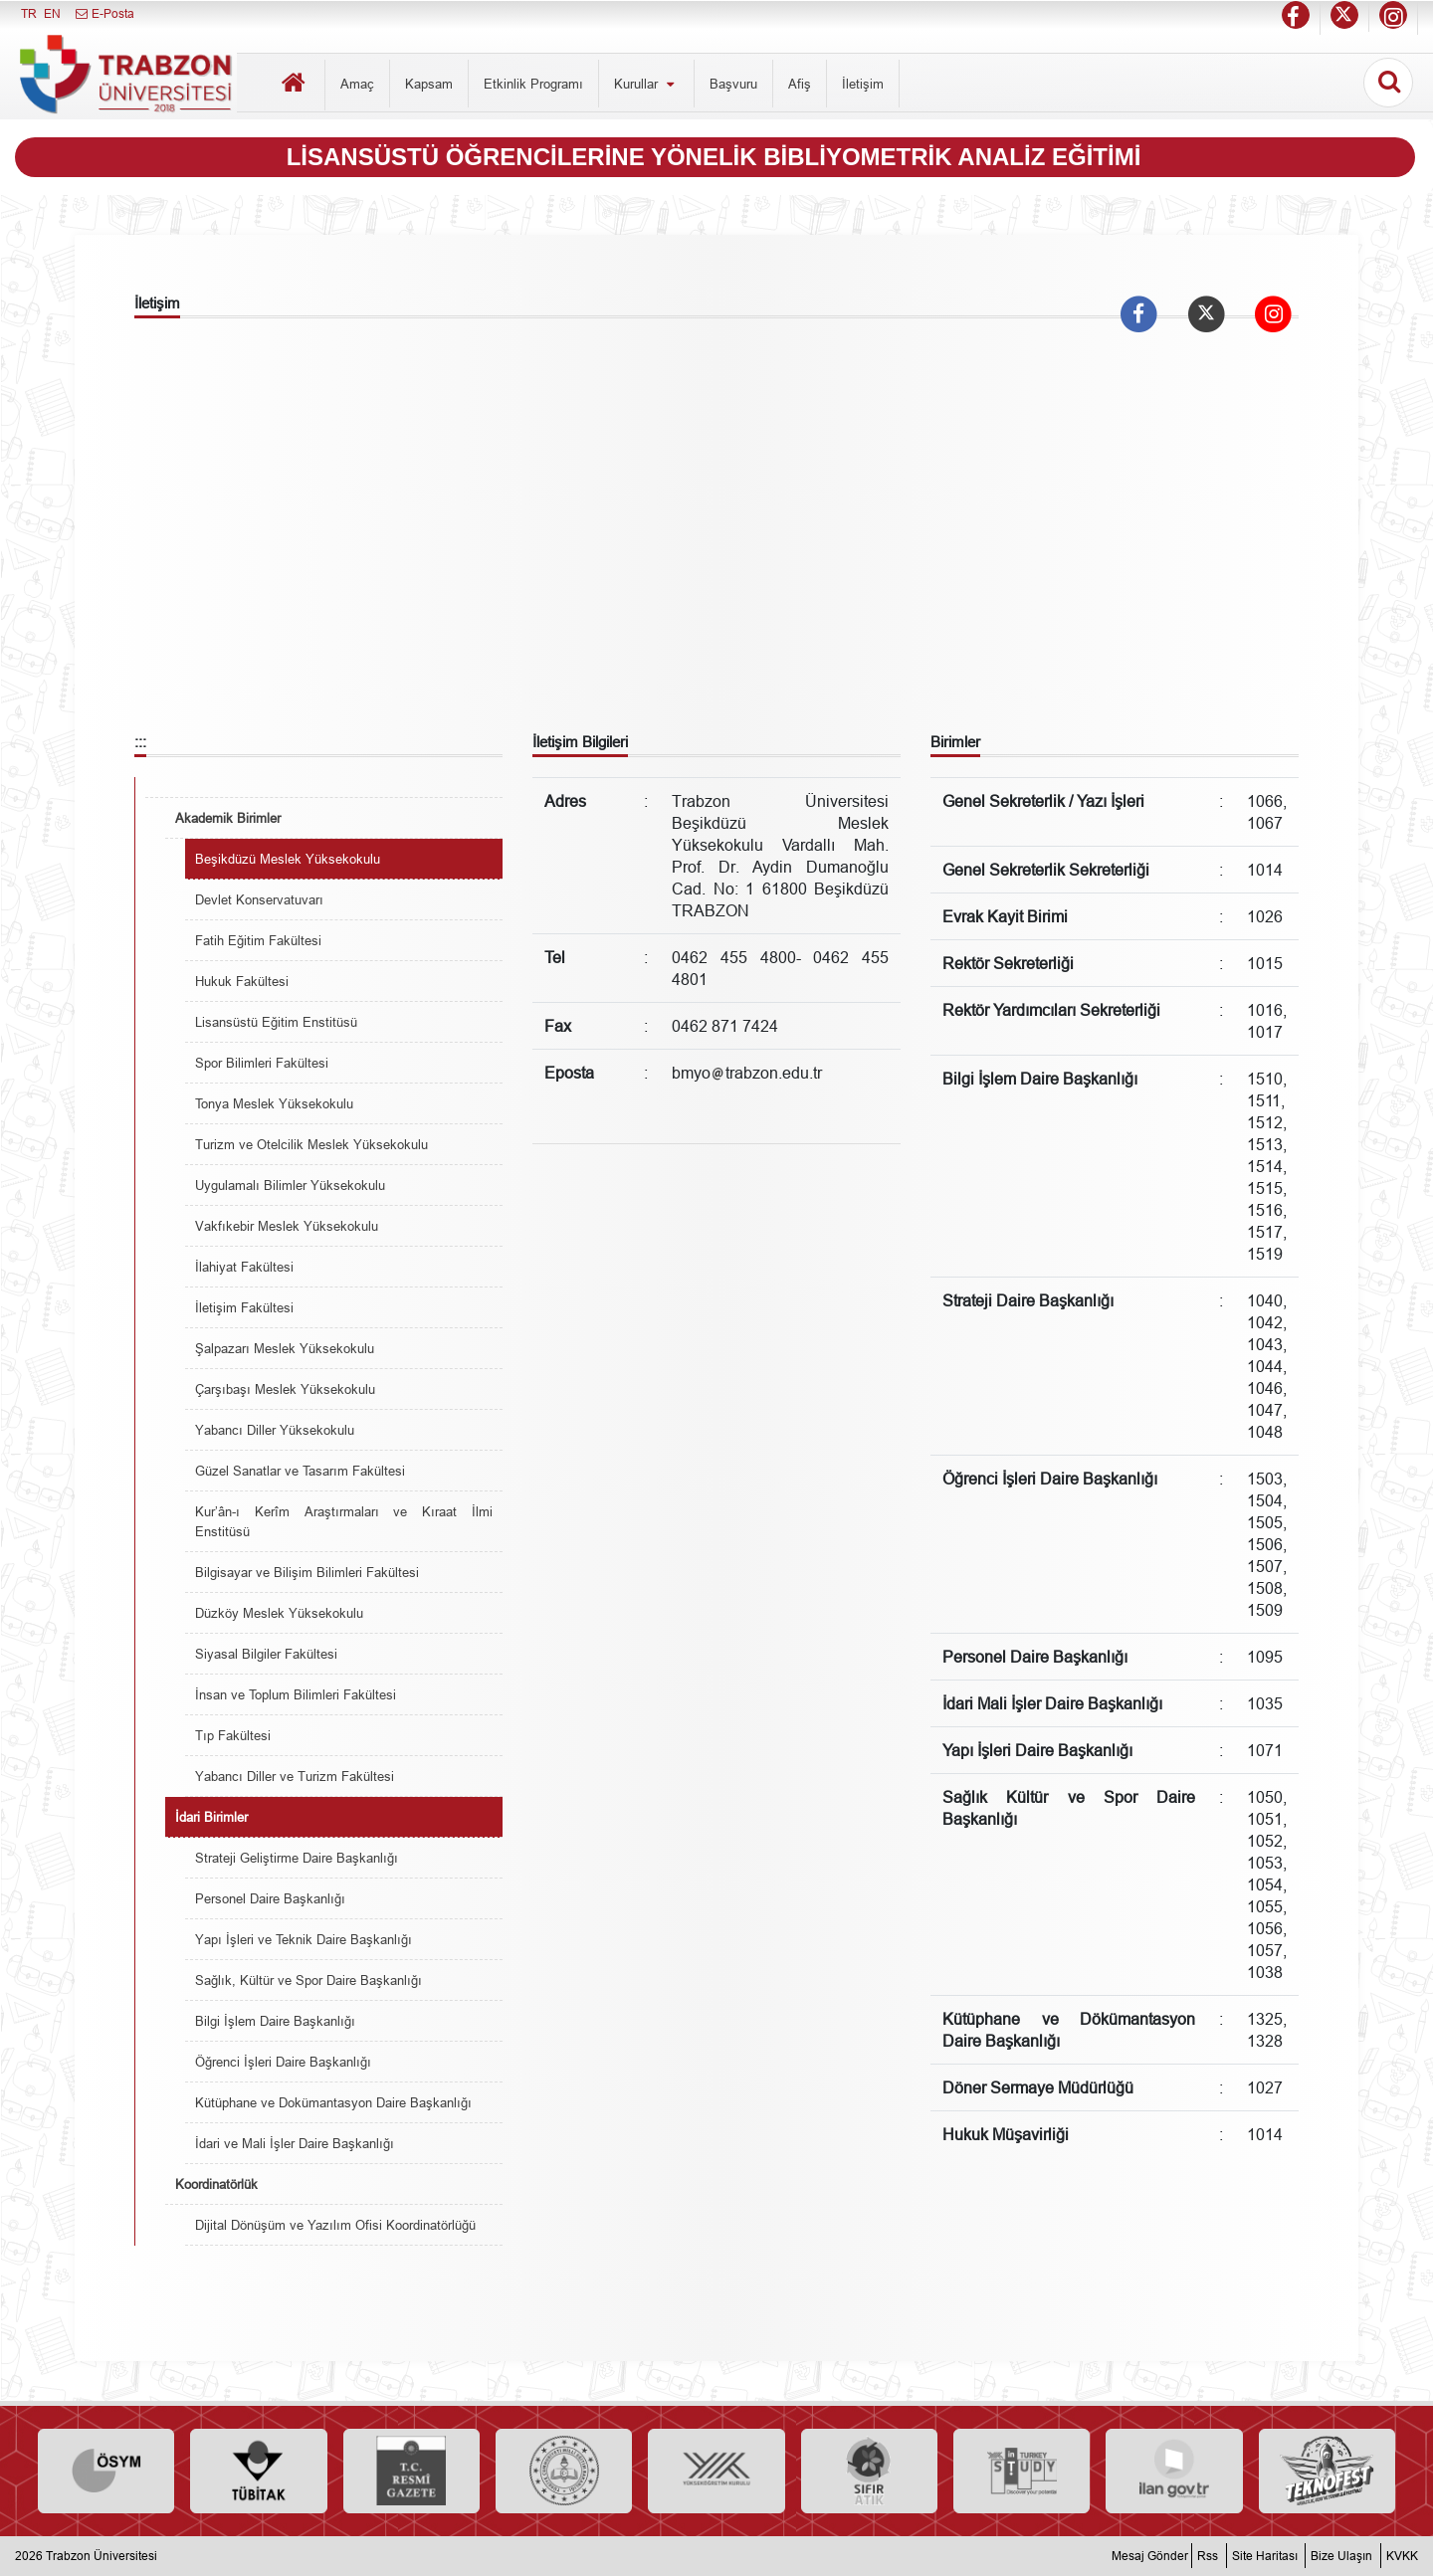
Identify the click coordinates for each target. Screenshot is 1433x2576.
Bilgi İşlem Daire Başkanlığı (275, 2021)
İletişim (863, 84)
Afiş (799, 84)
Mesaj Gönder (1150, 2555)
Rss (1207, 2555)
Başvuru (733, 84)
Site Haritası (1265, 2555)
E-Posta (104, 13)
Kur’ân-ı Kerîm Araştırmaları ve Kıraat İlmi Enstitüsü (344, 1521)
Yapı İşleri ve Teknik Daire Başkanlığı (303, 1939)
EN (52, 13)
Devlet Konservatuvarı (259, 899)
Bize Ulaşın (1341, 2555)
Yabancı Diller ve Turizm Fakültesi (294, 1776)
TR (29, 13)
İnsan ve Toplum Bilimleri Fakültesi (295, 1694)
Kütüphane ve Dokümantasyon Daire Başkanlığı (333, 2102)
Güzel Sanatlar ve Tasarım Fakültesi (300, 1471)
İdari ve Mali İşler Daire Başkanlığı (294, 2143)
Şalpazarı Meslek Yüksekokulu (284, 1348)
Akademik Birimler (228, 818)
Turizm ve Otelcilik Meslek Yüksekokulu (311, 1144)
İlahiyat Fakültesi (244, 1267)
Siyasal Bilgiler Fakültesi (266, 1654)
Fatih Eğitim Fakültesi (258, 940)
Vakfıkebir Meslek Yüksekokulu (286, 1226)
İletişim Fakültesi (244, 1307)
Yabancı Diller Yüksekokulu (274, 1430)
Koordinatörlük (216, 2184)
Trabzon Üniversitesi (101, 2555)
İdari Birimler (211, 1817)
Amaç (357, 84)
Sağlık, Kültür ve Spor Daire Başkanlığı (308, 1980)
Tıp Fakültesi (233, 1735)
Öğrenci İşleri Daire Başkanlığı (283, 2062)
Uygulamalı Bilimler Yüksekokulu (290, 1185)
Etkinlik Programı (533, 84)
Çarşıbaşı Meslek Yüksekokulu (285, 1389)
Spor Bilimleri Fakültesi (261, 1063)
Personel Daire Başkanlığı (270, 1898)
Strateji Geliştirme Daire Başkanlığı (296, 1858)
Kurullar (646, 84)
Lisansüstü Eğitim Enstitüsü (276, 1022)
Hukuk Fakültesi (242, 981)
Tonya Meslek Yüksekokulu (274, 1103)
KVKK (1402, 2555)
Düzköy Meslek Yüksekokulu (279, 1613)
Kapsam (429, 84)
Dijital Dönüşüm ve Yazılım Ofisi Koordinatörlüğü (335, 2225)
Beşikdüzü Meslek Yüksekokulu (287, 859)
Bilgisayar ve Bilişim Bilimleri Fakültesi (307, 1572)
